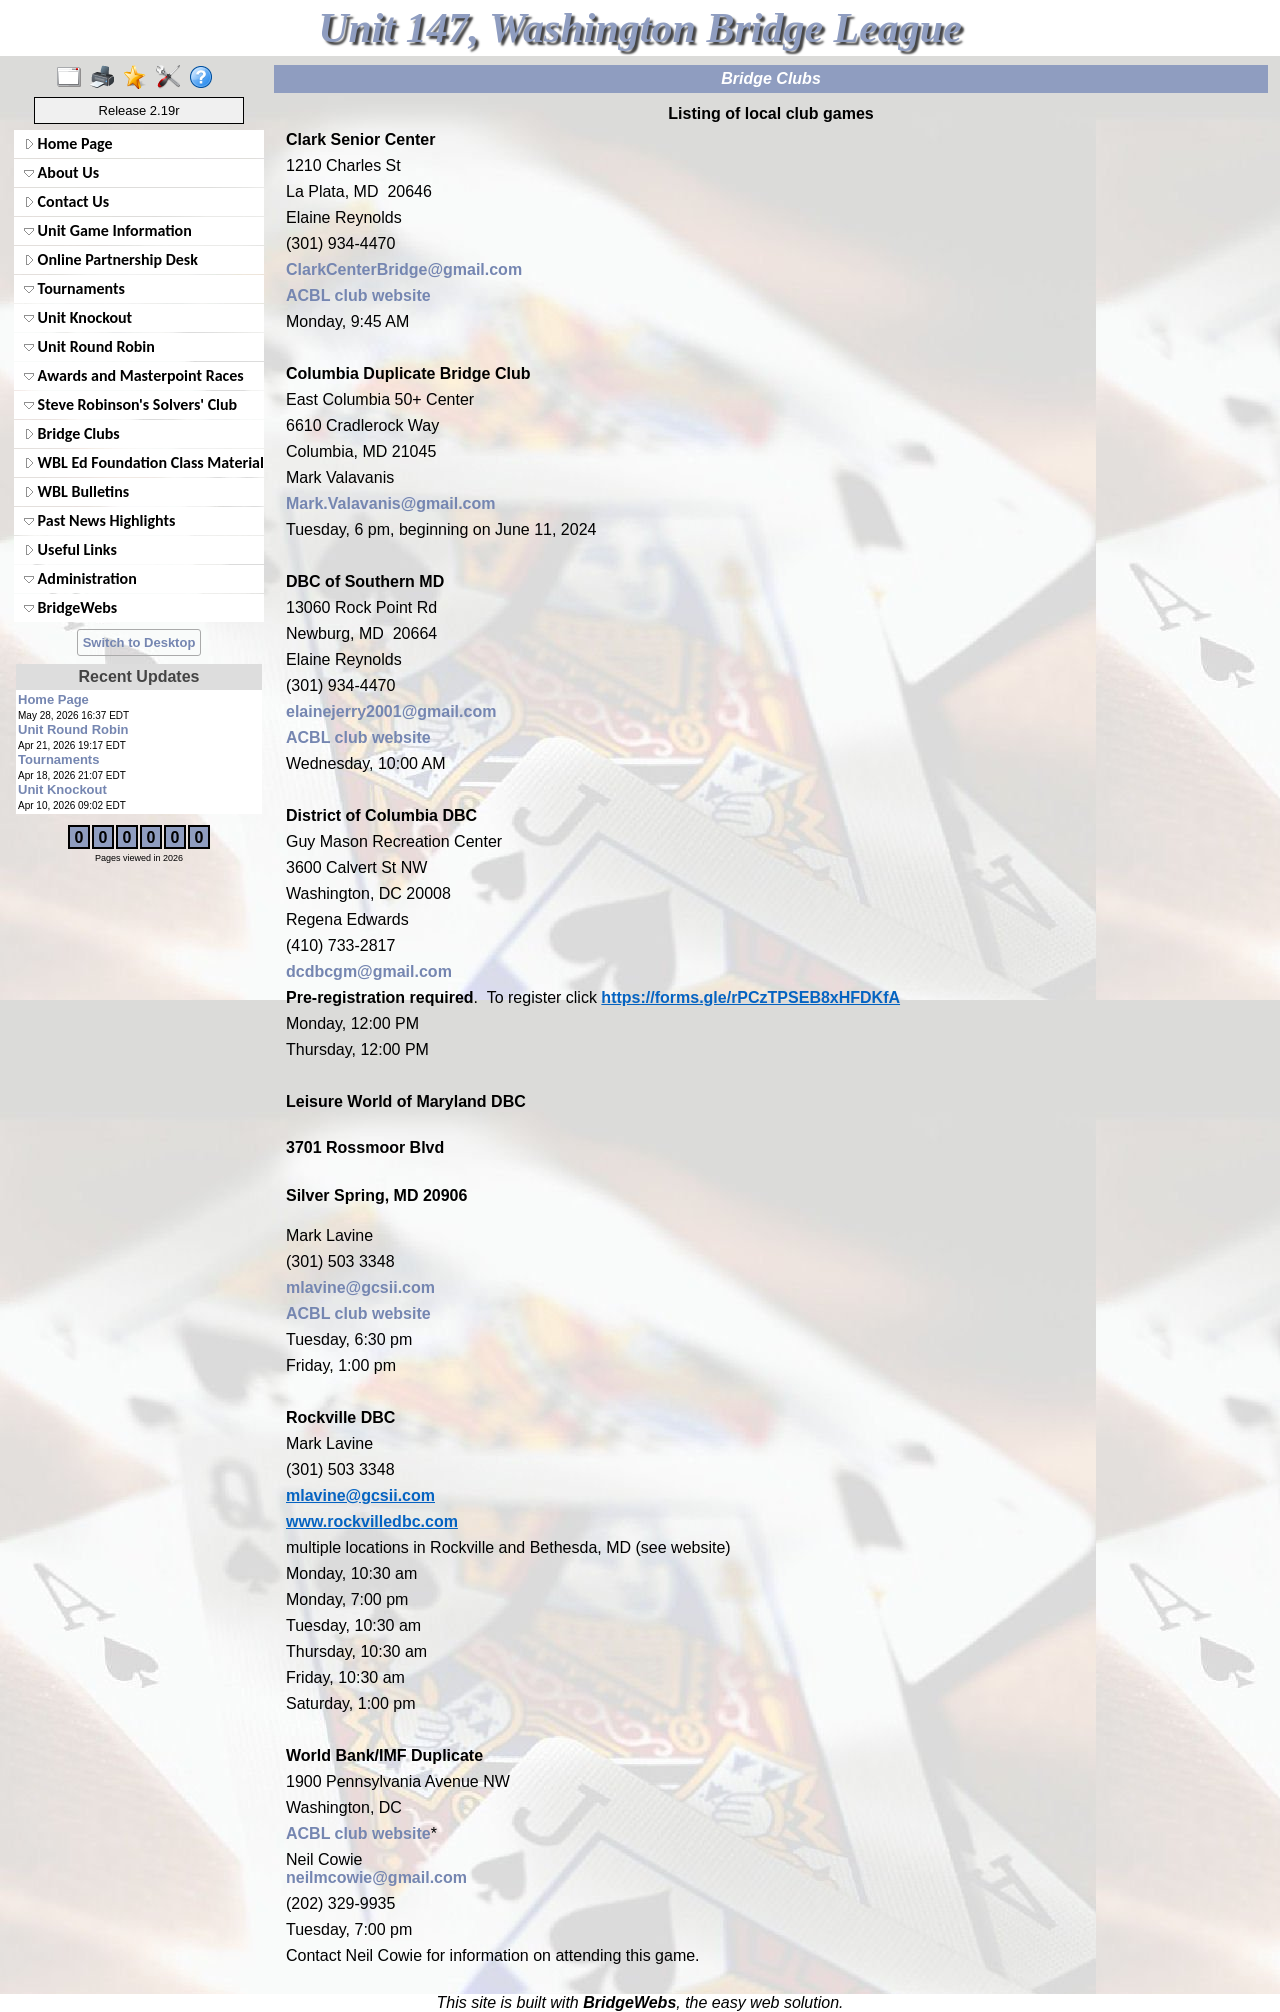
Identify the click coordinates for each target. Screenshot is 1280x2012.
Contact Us (66, 201)
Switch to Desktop (139, 642)
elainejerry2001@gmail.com (391, 711)
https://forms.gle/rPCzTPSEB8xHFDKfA (750, 997)
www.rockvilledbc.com (372, 1521)
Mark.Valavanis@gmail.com (390, 503)
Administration (80, 578)
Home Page (68, 143)
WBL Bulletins (76, 491)
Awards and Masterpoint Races (134, 375)
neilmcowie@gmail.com (376, 1877)
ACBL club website (358, 295)
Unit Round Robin (89, 346)
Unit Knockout (78, 317)
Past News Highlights (99, 520)
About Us (61, 172)
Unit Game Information (108, 230)
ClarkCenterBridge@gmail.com (404, 269)
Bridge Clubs (72, 433)
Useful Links (70, 549)
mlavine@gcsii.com (360, 1287)
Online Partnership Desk (111, 259)
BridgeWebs (70, 607)
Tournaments (74, 288)
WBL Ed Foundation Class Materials (142, 462)
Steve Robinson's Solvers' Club (130, 404)
